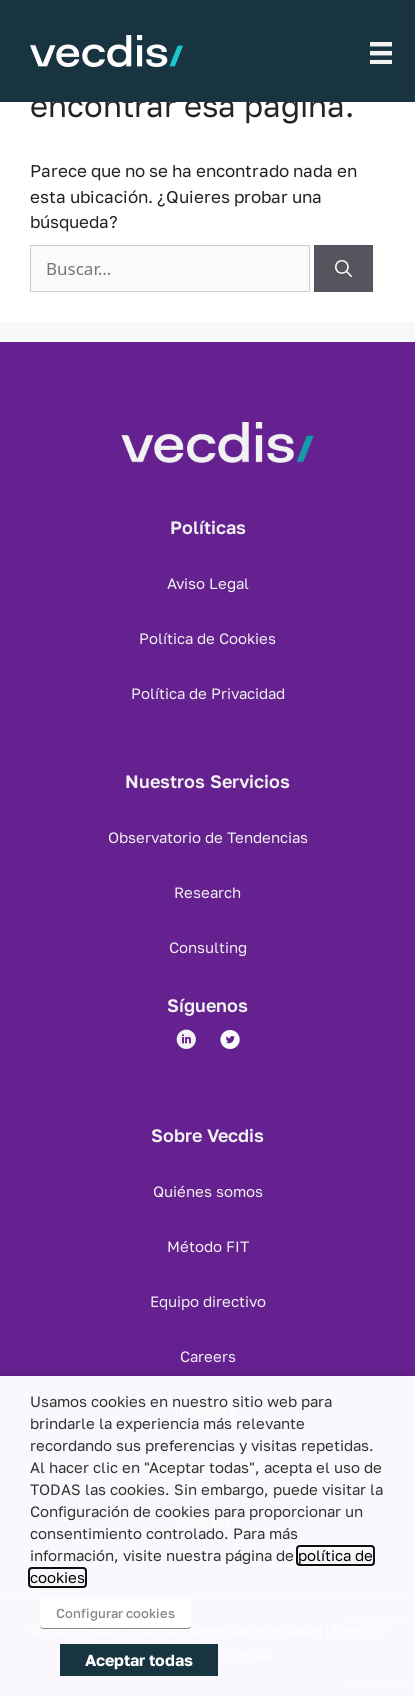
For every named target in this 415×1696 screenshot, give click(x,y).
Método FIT (208, 1246)
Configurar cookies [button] (115, 1613)
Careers (208, 1356)
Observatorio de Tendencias (208, 837)
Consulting (208, 947)
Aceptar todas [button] (139, 1660)
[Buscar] (343, 269)
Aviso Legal (208, 583)
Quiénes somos (208, 1191)
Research (207, 892)
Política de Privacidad (208, 693)
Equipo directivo (208, 1301)
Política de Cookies (207, 638)
